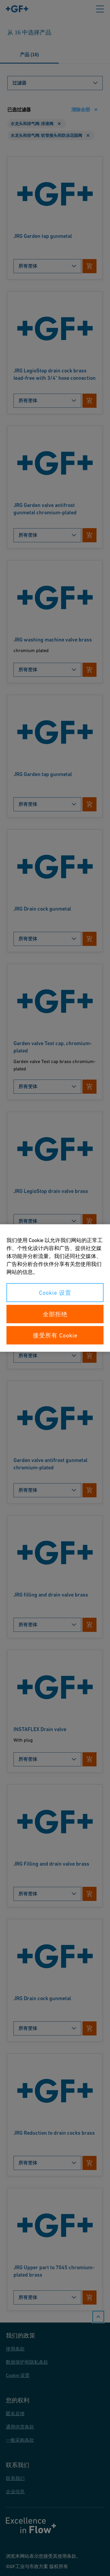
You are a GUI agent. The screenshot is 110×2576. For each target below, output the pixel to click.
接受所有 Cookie (55, 1335)
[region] (55, 1288)
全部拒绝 (55, 1314)
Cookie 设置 (55, 1292)
